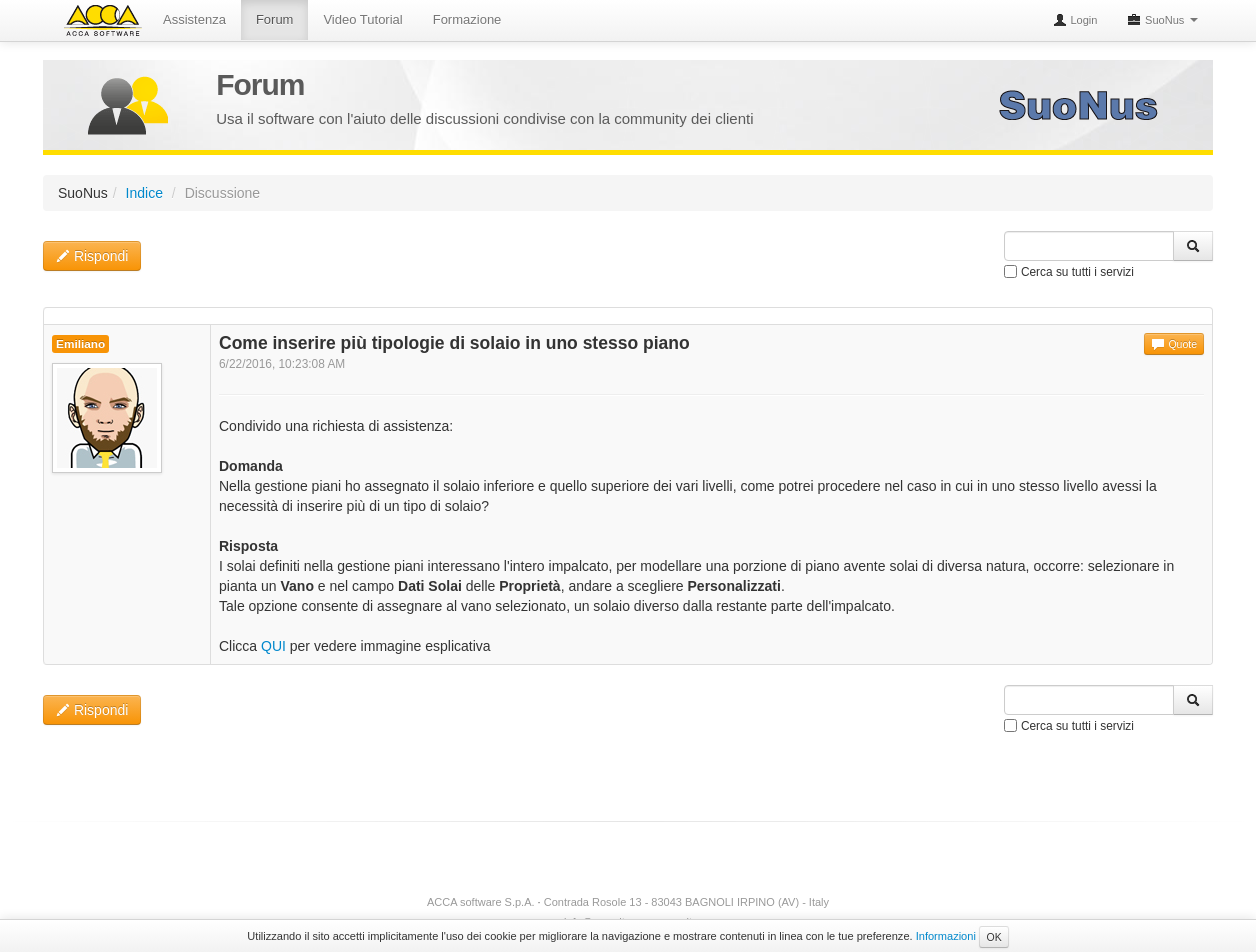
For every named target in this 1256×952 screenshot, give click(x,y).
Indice (144, 193)
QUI (273, 646)
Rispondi (92, 256)
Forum (275, 19)
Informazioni (946, 936)
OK (993, 937)
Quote (1174, 344)
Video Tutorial (362, 19)
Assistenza (194, 19)
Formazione (467, 19)
